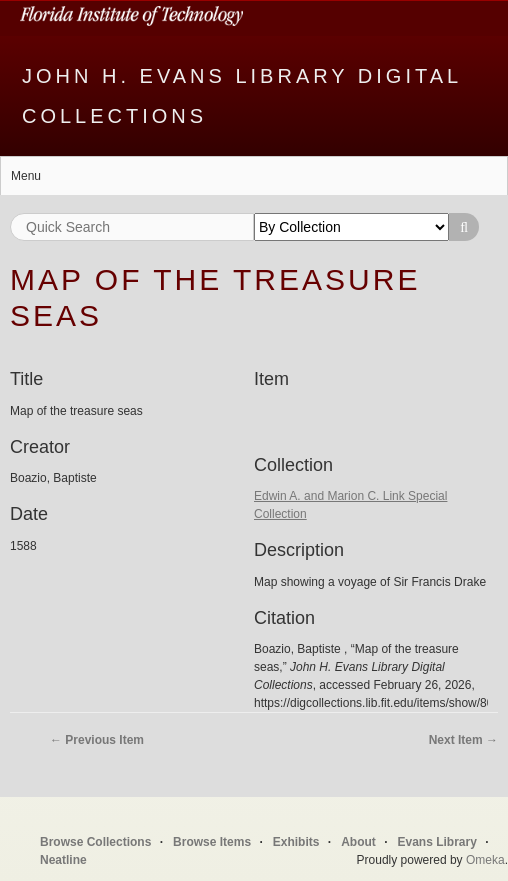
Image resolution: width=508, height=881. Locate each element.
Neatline (63, 860)
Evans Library (436, 842)
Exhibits (296, 842)
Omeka (485, 860)
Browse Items (212, 842)
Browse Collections (95, 842)
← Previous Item (97, 740)
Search (464, 227)
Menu (26, 176)
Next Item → (463, 740)
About (358, 842)
